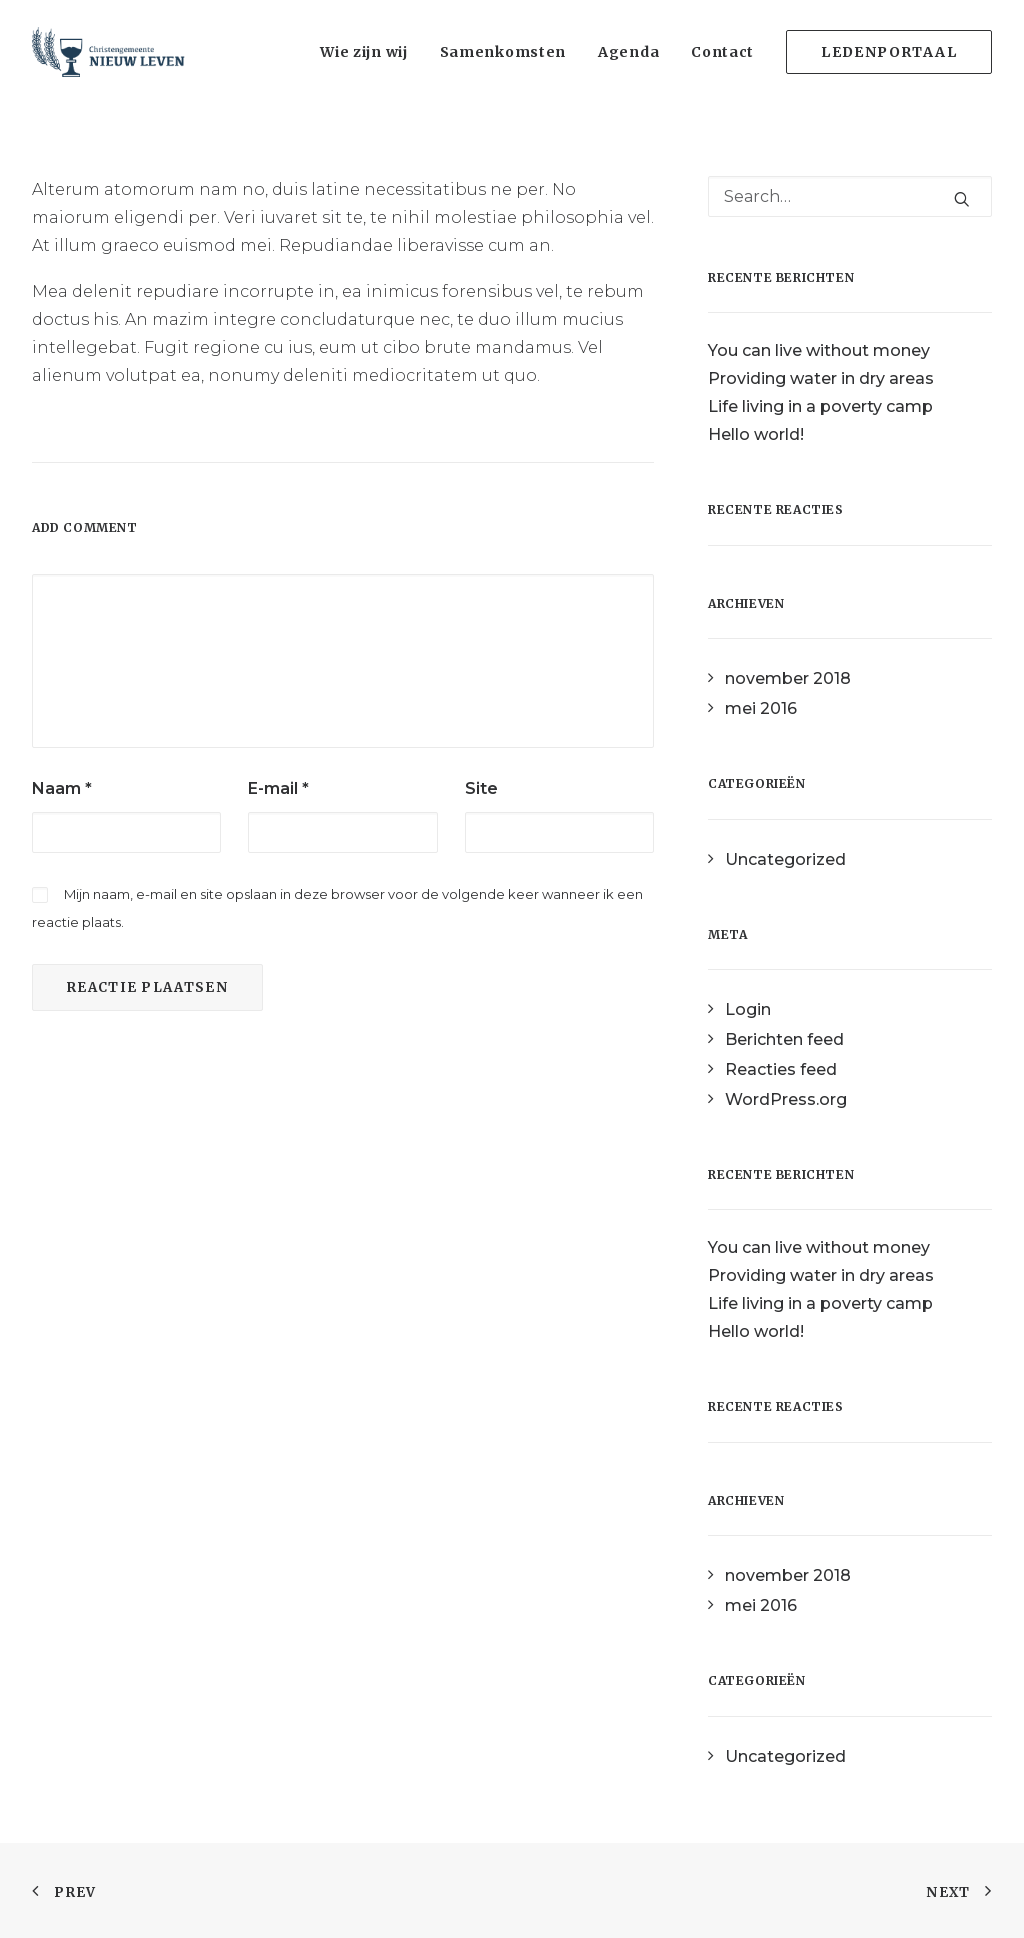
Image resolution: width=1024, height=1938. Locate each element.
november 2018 (788, 678)
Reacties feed (781, 1069)
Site (481, 788)
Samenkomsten (503, 52)
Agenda (628, 52)
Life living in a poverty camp (820, 406)
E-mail (278, 788)
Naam (62, 788)
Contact (722, 52)
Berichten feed (784, 1039)
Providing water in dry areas (821, 378)
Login (748, 1009)
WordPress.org (786, 1099)
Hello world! (756, 434)
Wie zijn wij (363, 52)
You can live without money (819, 350)
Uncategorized (785, 859)
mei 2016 (761, 708)
